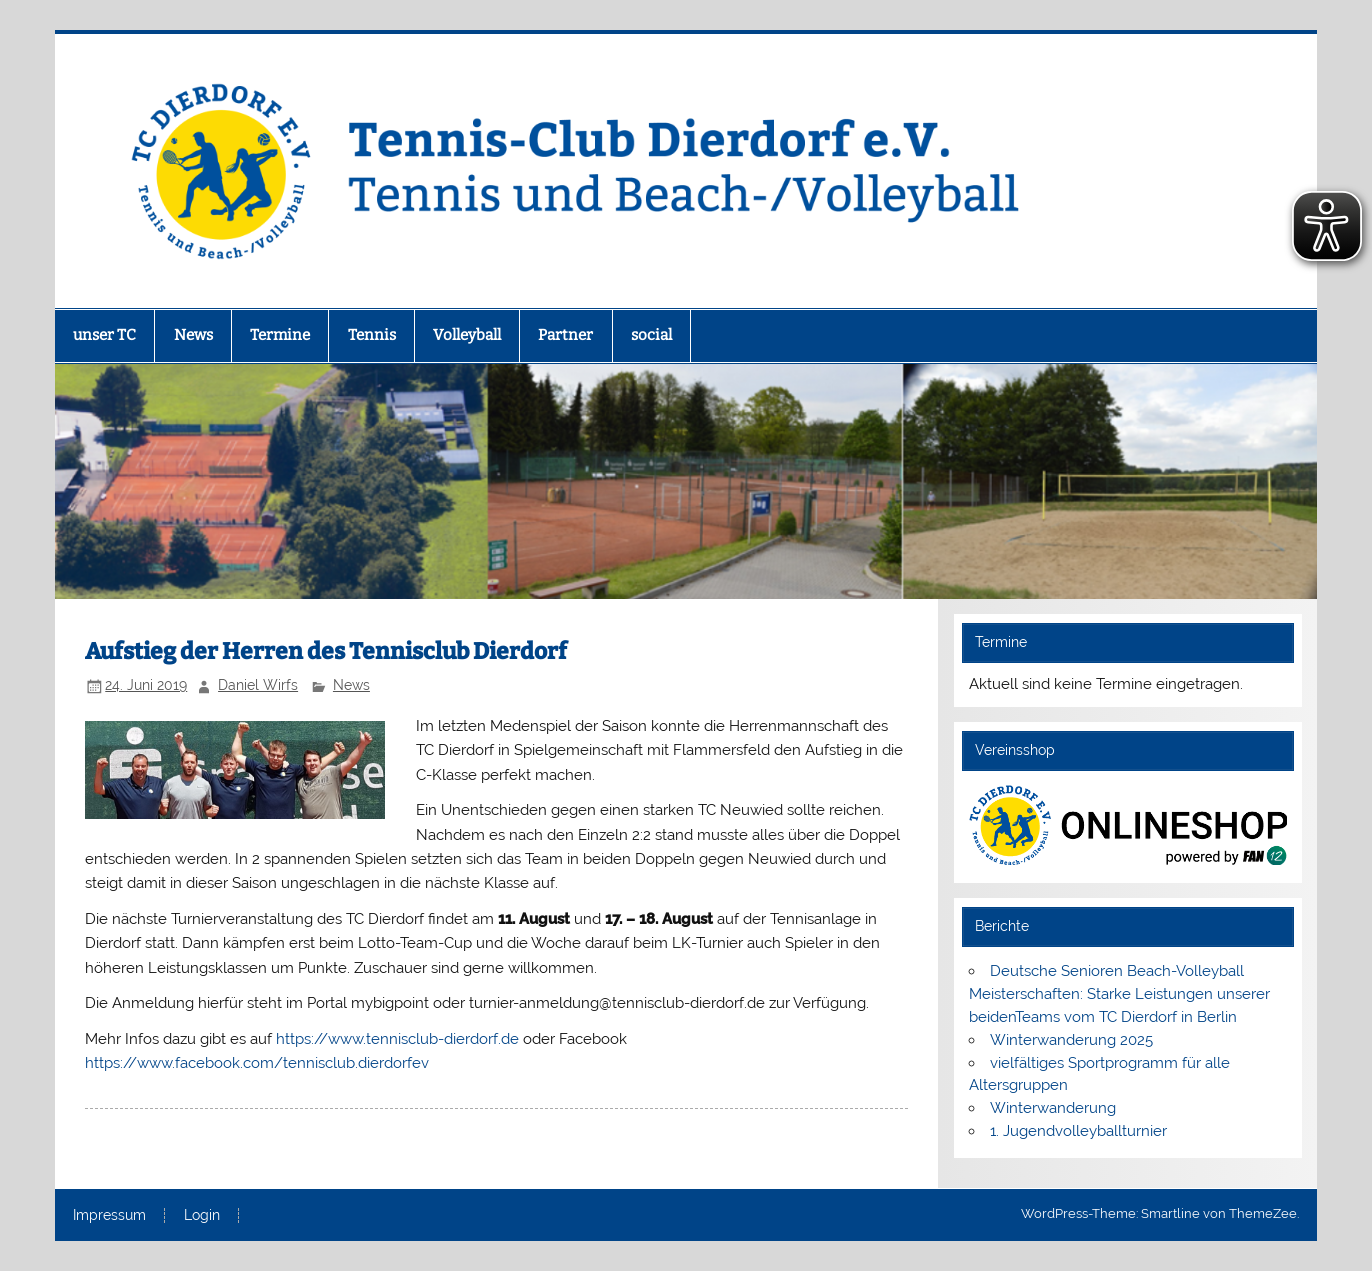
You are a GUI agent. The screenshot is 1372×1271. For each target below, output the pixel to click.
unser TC (104, 335)
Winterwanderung (1053, 1108)
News (193, 335)
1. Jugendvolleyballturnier (1078, 1131)
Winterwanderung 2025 (1071, 1040)
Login (202, 1216)
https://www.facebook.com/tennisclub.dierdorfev (257, 1063)
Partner (565, 335)
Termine (280, 335)
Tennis (372, 335)
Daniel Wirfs (258, 685)
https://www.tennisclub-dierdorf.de (397, 1039)
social (651, 335)
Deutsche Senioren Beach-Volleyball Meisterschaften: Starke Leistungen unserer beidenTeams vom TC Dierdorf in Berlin (1119, 994)
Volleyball (467, 335)
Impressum (109, 1216)
